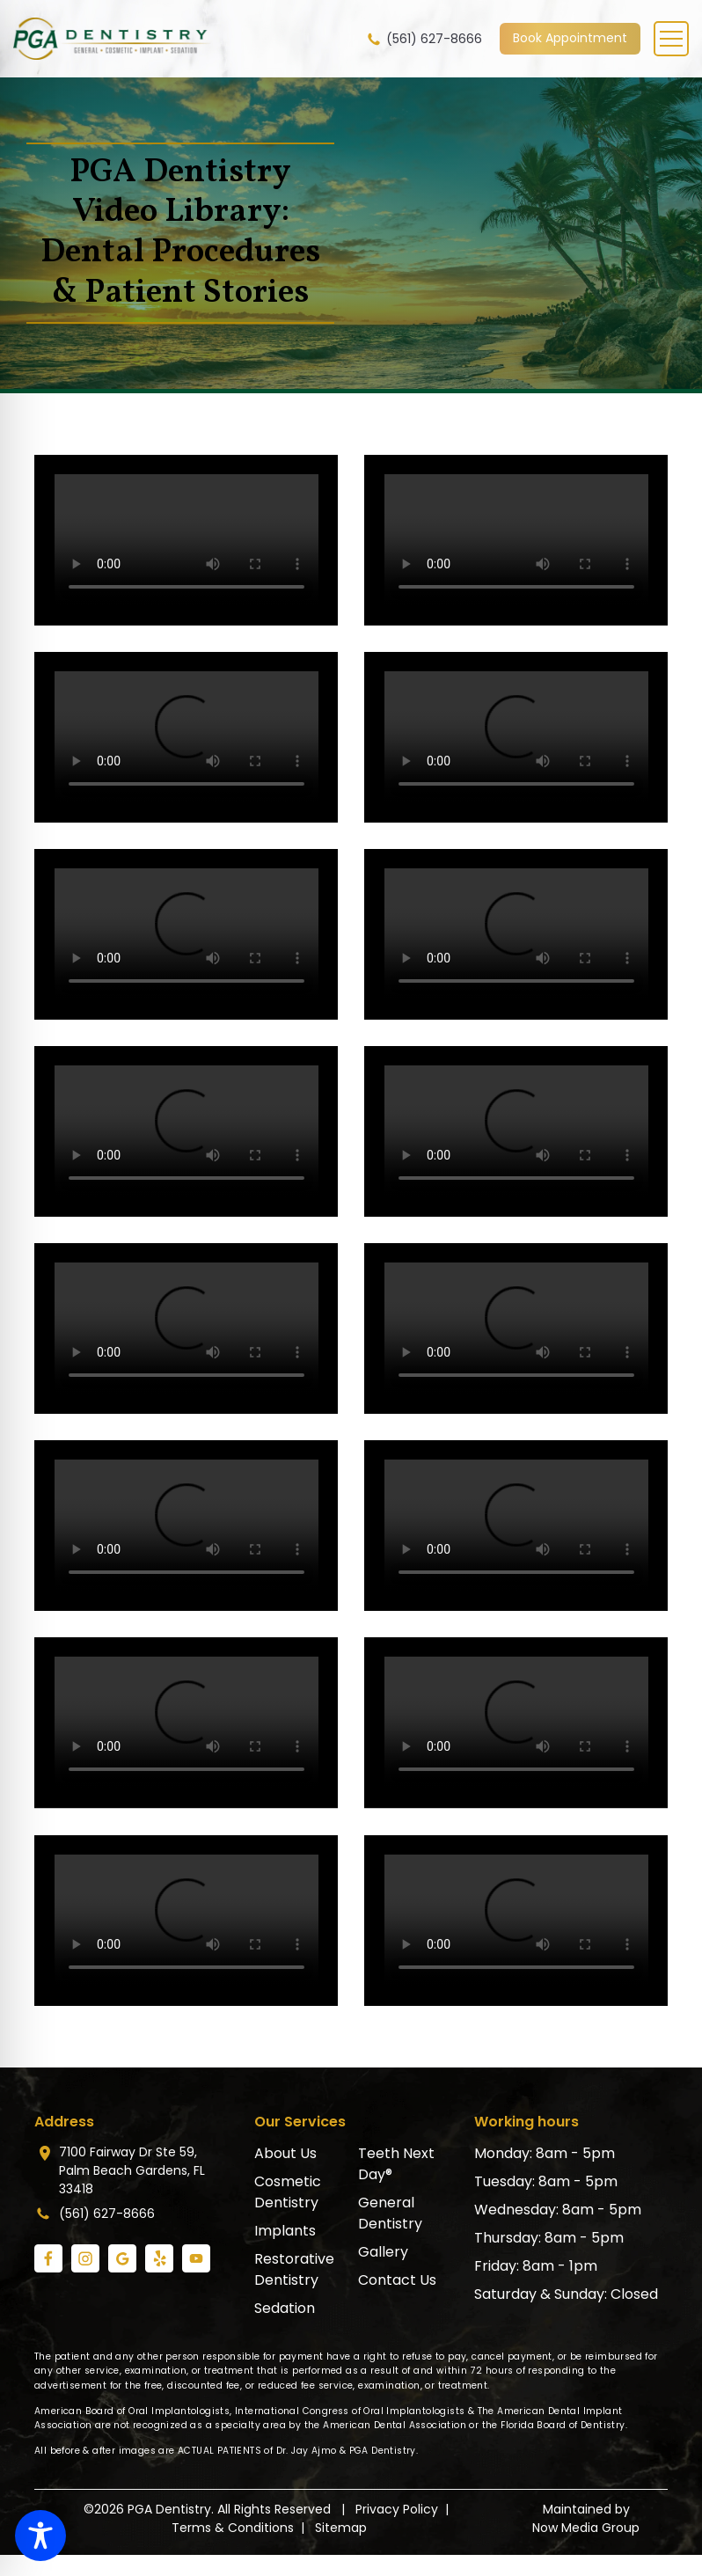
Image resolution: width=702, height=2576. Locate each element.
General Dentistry (390, 2213)
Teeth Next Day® (396, 2163)
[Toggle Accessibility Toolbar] (40, 2535)
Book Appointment (570, 38)
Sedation (284, 2308)
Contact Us (397, 2280)
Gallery (383, 2252)
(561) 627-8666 (423, 39)
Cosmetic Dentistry (287, 2192)
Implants (285, 2231)
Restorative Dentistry (294, 2269)
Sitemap (341, 2527)
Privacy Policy (396, 2509)
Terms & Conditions (233, 2527)
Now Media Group (586, 2527)
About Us (285, 2153)
